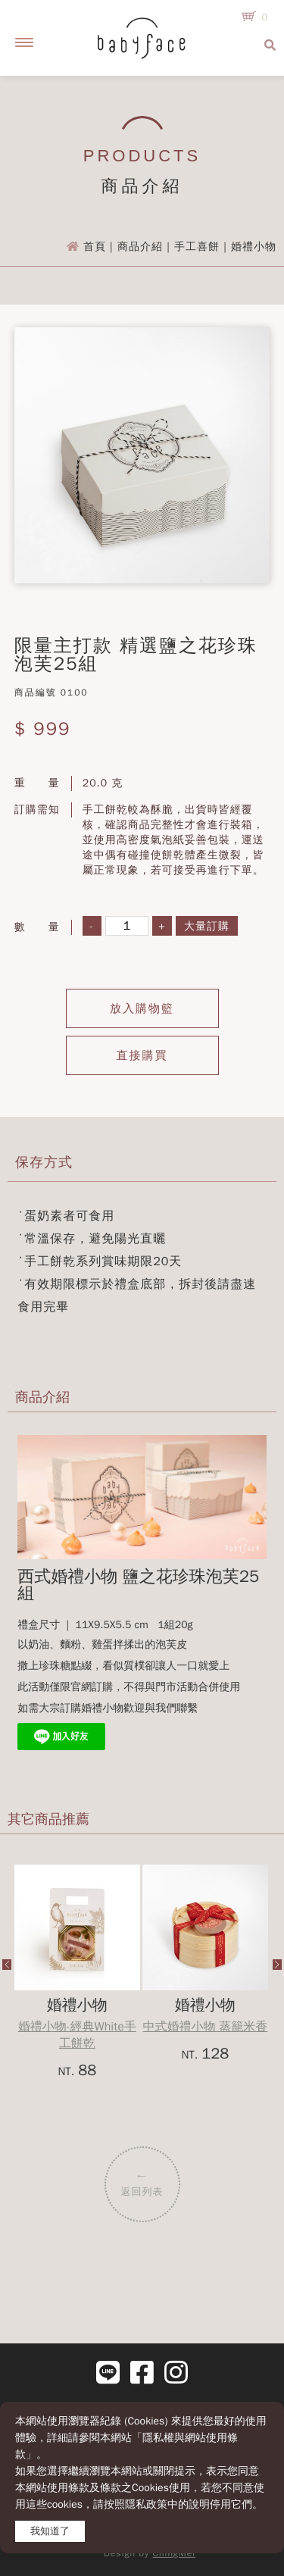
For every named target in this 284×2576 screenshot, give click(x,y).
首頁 (94, 246)
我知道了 (50, 2531)
